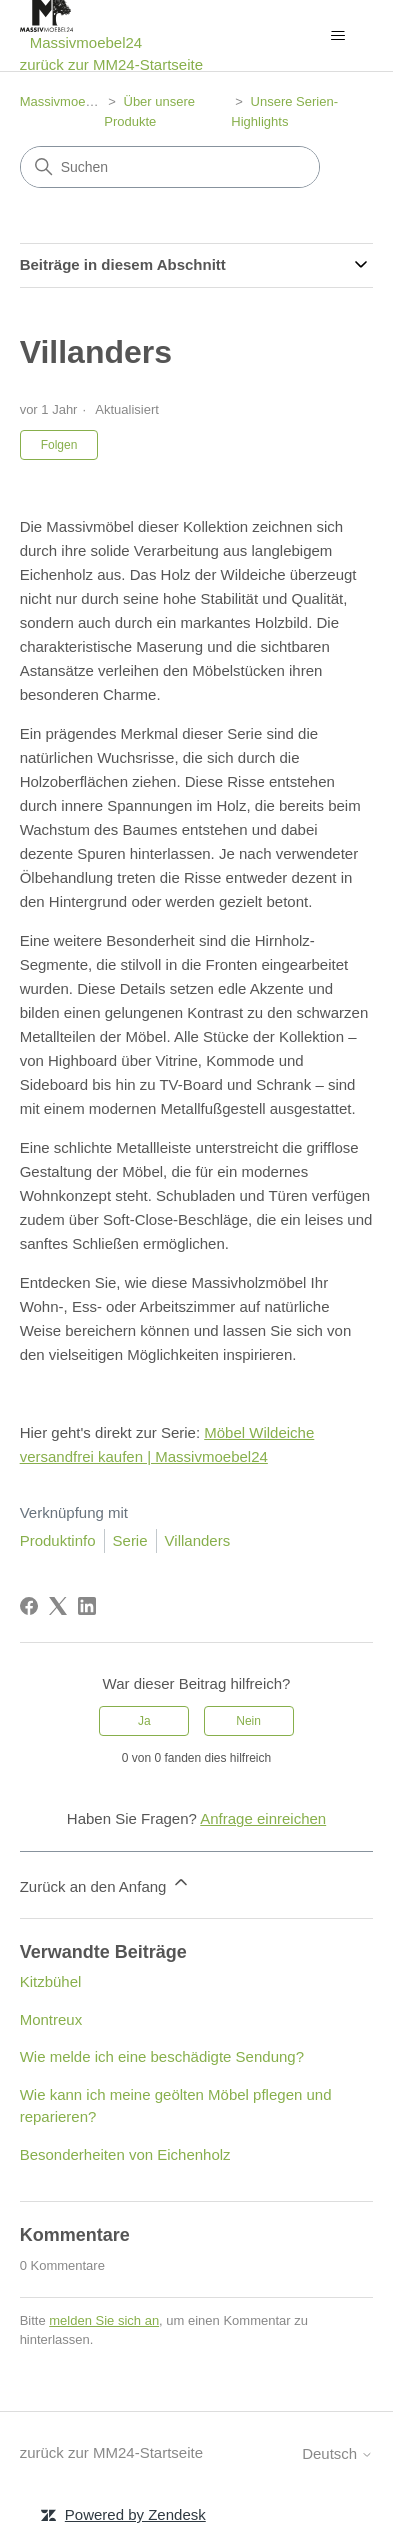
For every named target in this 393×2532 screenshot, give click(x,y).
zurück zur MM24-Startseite (111, 64)
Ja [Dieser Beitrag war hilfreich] (144, 1721)
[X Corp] (58, 1606)
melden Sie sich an (104, 2320)
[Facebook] (29, 1606)
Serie (130, 1540)
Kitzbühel (51, 1981)
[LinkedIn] (87, 1606)
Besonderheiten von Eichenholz (125, 2154)
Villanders (198, 1540)
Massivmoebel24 (69, 101)
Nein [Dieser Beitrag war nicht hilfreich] (248, 1721)
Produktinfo (58, 1540)
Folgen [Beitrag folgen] (59, 445)
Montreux (51, 2019)
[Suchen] (170, 167)
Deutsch (337, 2453)
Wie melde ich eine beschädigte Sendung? (162, 2056)
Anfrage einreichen (263, 1818)
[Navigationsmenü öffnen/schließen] (337, 36)
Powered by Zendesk (135, 2514)
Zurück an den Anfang (105, 1883)
